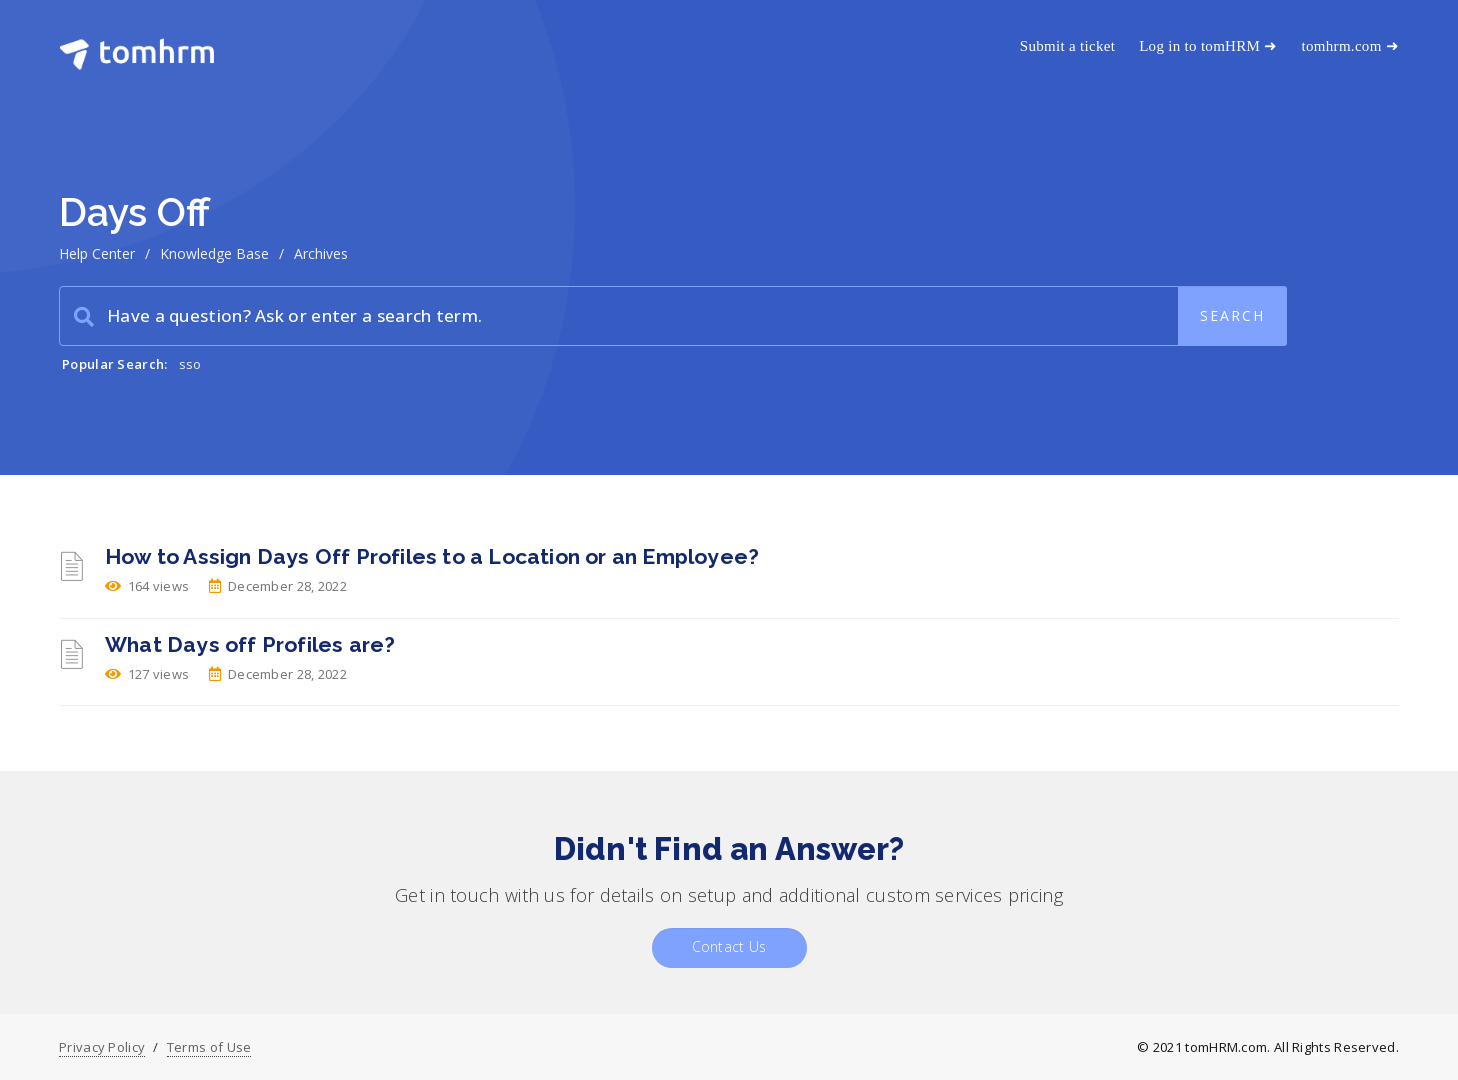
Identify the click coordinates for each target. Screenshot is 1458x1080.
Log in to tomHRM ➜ (1208, 46)
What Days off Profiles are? (250, 644)
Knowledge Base (214, 253)
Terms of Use (209, 1047)
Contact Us (729, 946)
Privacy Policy (102, 1047)
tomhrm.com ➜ (1350, 46)
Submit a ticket (1067, 46)
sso (190, 364)
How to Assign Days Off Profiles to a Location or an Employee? (432, 556)
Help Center (97, 253)
